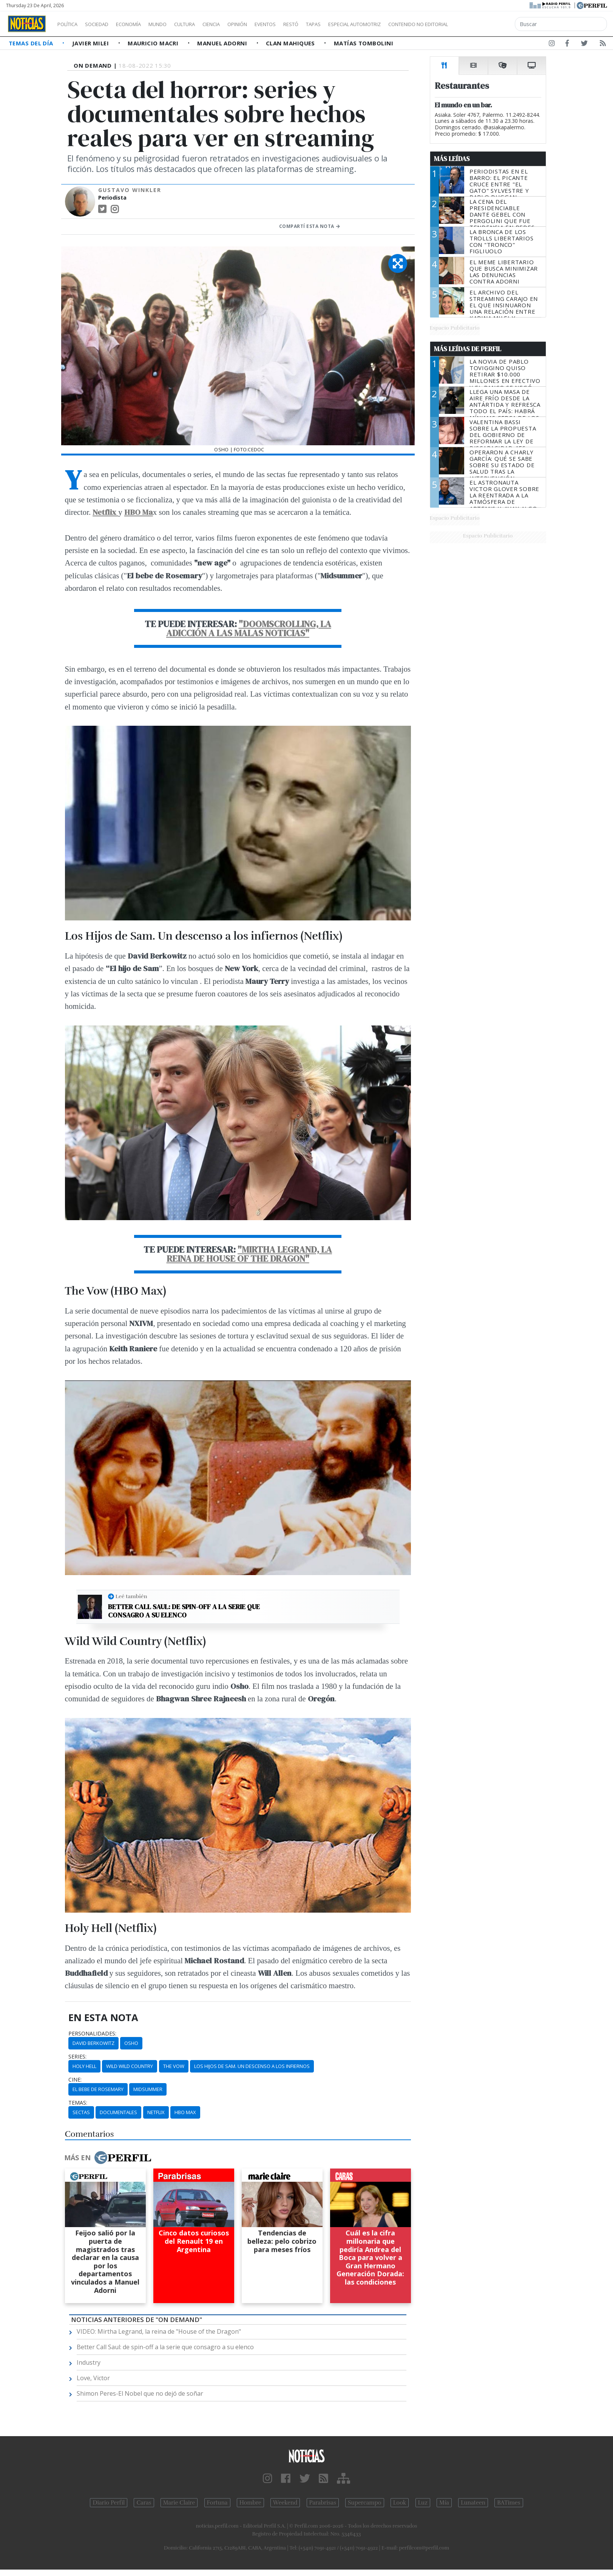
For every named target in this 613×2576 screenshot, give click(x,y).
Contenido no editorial (482, 24)
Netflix (105, 512)
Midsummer (147, 2089)
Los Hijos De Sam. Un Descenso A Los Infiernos (252, 2066)
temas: (77, 2102)
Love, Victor (93, 2378)
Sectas (81, 2112)
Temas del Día (32, 43)
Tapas (356, 24)
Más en (107, 2157)
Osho (131, 2043)
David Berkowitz (93, 2043)
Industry (88, 2362)
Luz (423, 2502)
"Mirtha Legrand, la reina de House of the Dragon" (249, 1254)
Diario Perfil (109, 2502)
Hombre (250, 2502)
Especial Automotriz (404, 24)
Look (399, 2502)
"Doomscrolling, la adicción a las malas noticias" (248, 628)
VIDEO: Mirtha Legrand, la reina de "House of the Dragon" (159, 2331)
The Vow (173, 2066)
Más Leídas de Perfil (467, 348)
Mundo (175, 24)
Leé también (131, 1596)
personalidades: (92, 2033)
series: (77, 2056)
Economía (141, 24)
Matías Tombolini (363, 43)
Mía (444, 2502)
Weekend (285, 2502)
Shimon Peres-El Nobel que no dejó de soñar (140, 2393)
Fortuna (217, 2502)
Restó (330, 24)
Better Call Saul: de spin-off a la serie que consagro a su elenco (184, 1611)
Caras (143, 2502)
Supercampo (364, 2502)
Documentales (118, 2112)
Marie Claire (179, 2502)
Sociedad (105, 24)
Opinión (268, 24)
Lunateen (473, 2502)
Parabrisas (322, 2502)
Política (70, 24)
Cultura (206, 24)
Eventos (301, 24)
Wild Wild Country (129, 2066)
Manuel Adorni (223, 43)
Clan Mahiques (291, 43)
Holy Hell (84, 2066)
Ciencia (237, 24)
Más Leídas (452, 158)
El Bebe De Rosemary (98, 2089)
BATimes (508, 2502)
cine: (75, 2079)
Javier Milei (91, 43)
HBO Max (185, 2112)
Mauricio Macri (154, 43)
